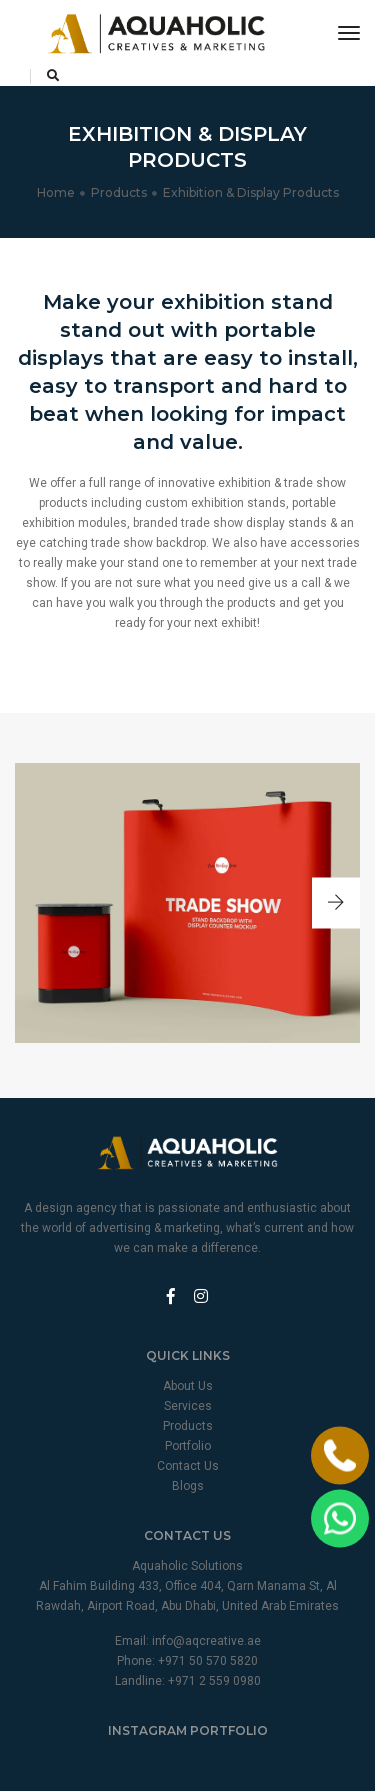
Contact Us (188, 1466)
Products (119, 192)
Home (56, 192)
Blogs (188, 1486)
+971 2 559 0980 (214, 1681)
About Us (188, 1386)
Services (188, 1406)
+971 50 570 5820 (208, 1661)
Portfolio (188, 1446)
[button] (336, 903)
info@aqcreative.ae (206, 1641)
